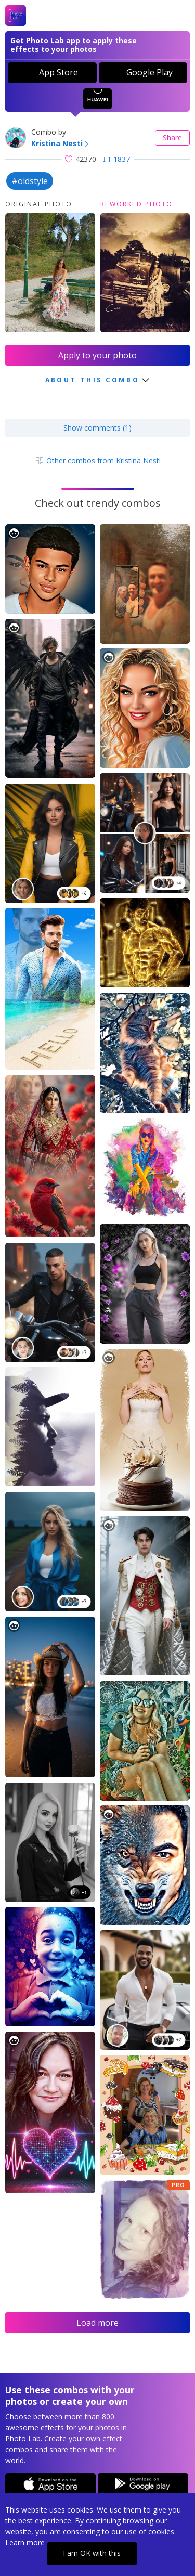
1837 (116, 159)
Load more (97, 2322)
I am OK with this (92, 2553)
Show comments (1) (97, 428)
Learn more (25, 2542)
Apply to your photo (97, 355)
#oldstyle (29, 181)
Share (172, 137)
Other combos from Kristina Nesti (97, 460)
